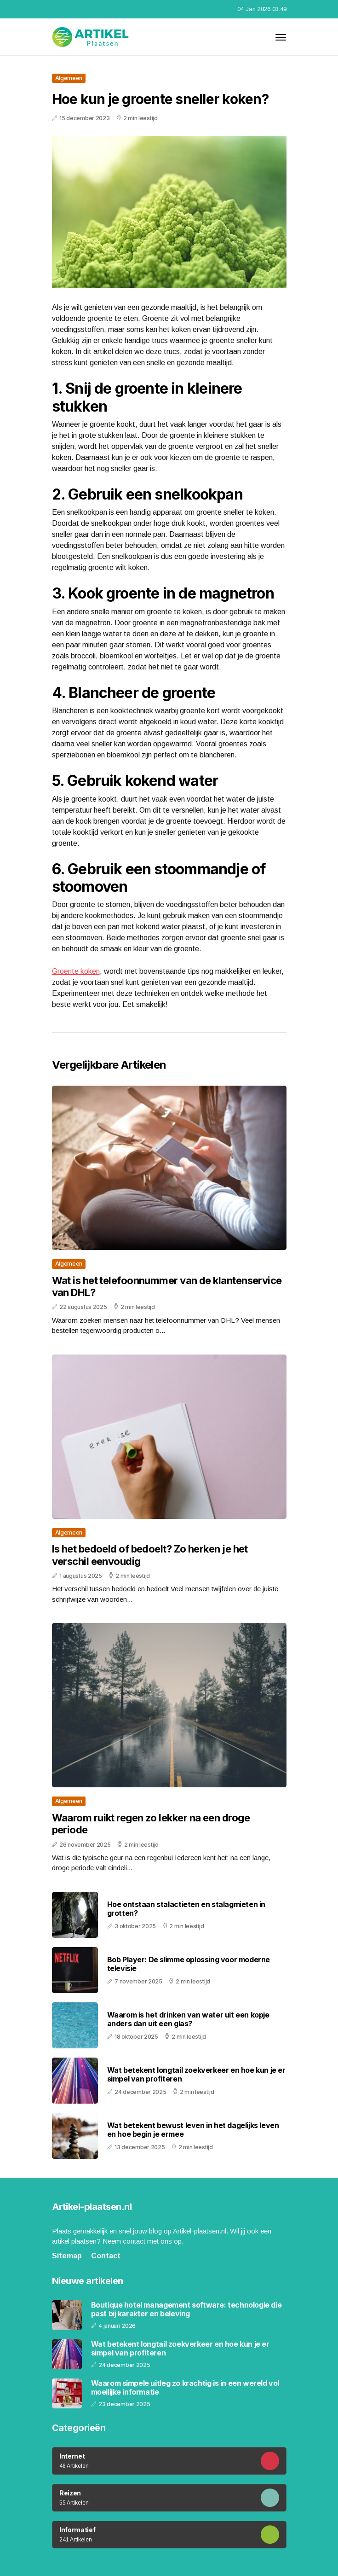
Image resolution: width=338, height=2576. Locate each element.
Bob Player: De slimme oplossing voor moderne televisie (188, 1964)
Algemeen (69, 78)
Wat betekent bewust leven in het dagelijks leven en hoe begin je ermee (193, 2130)
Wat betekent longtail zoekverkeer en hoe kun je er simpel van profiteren (196, 2074)
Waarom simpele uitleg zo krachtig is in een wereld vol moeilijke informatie (185, 2387)
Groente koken (76, 971)
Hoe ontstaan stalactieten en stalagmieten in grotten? (186, 1909)
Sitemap (67, 2256)
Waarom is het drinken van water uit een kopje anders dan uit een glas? (188, 2019)
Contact (105, 2256)
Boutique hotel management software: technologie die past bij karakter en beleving (186, 2309)
